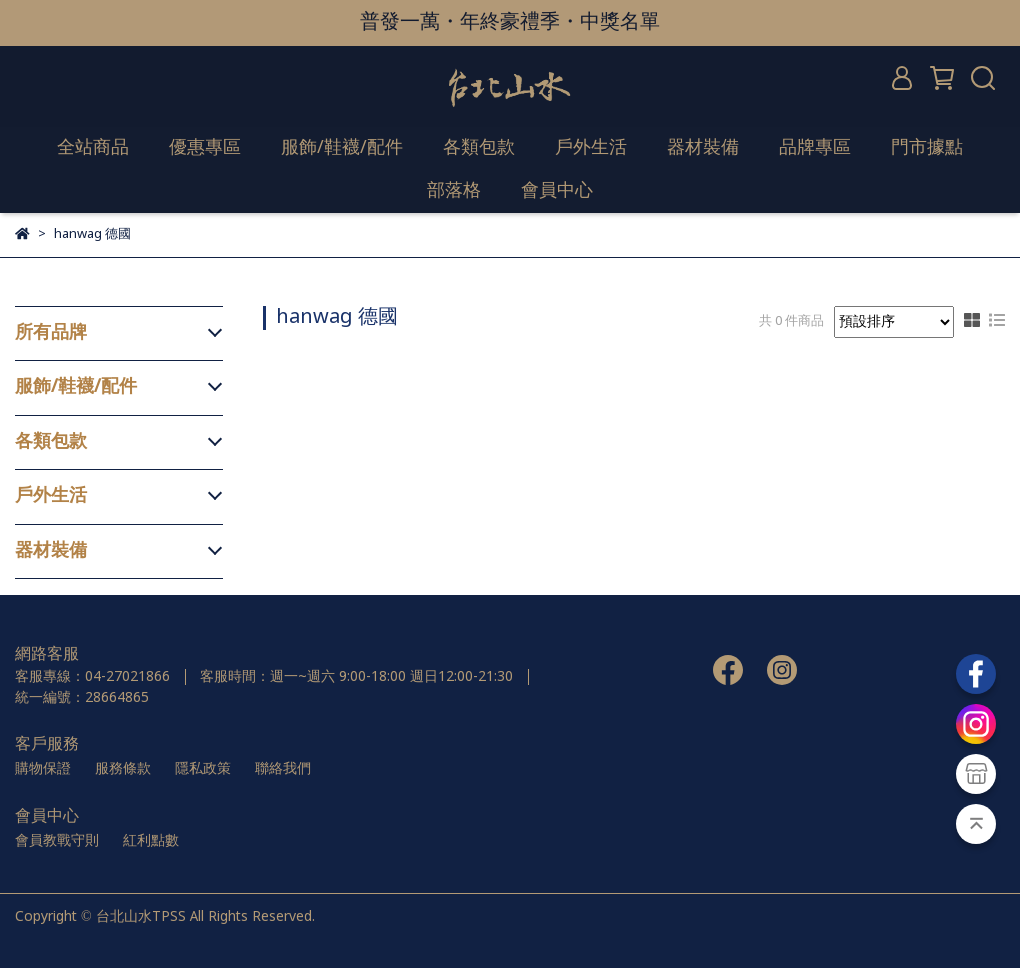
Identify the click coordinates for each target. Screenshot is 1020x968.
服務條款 (123, 769)
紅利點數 (151, 841)
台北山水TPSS (141, 917)
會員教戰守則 (57, 841)
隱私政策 (203, 769)
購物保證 (43, 769)
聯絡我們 (283, 769)
